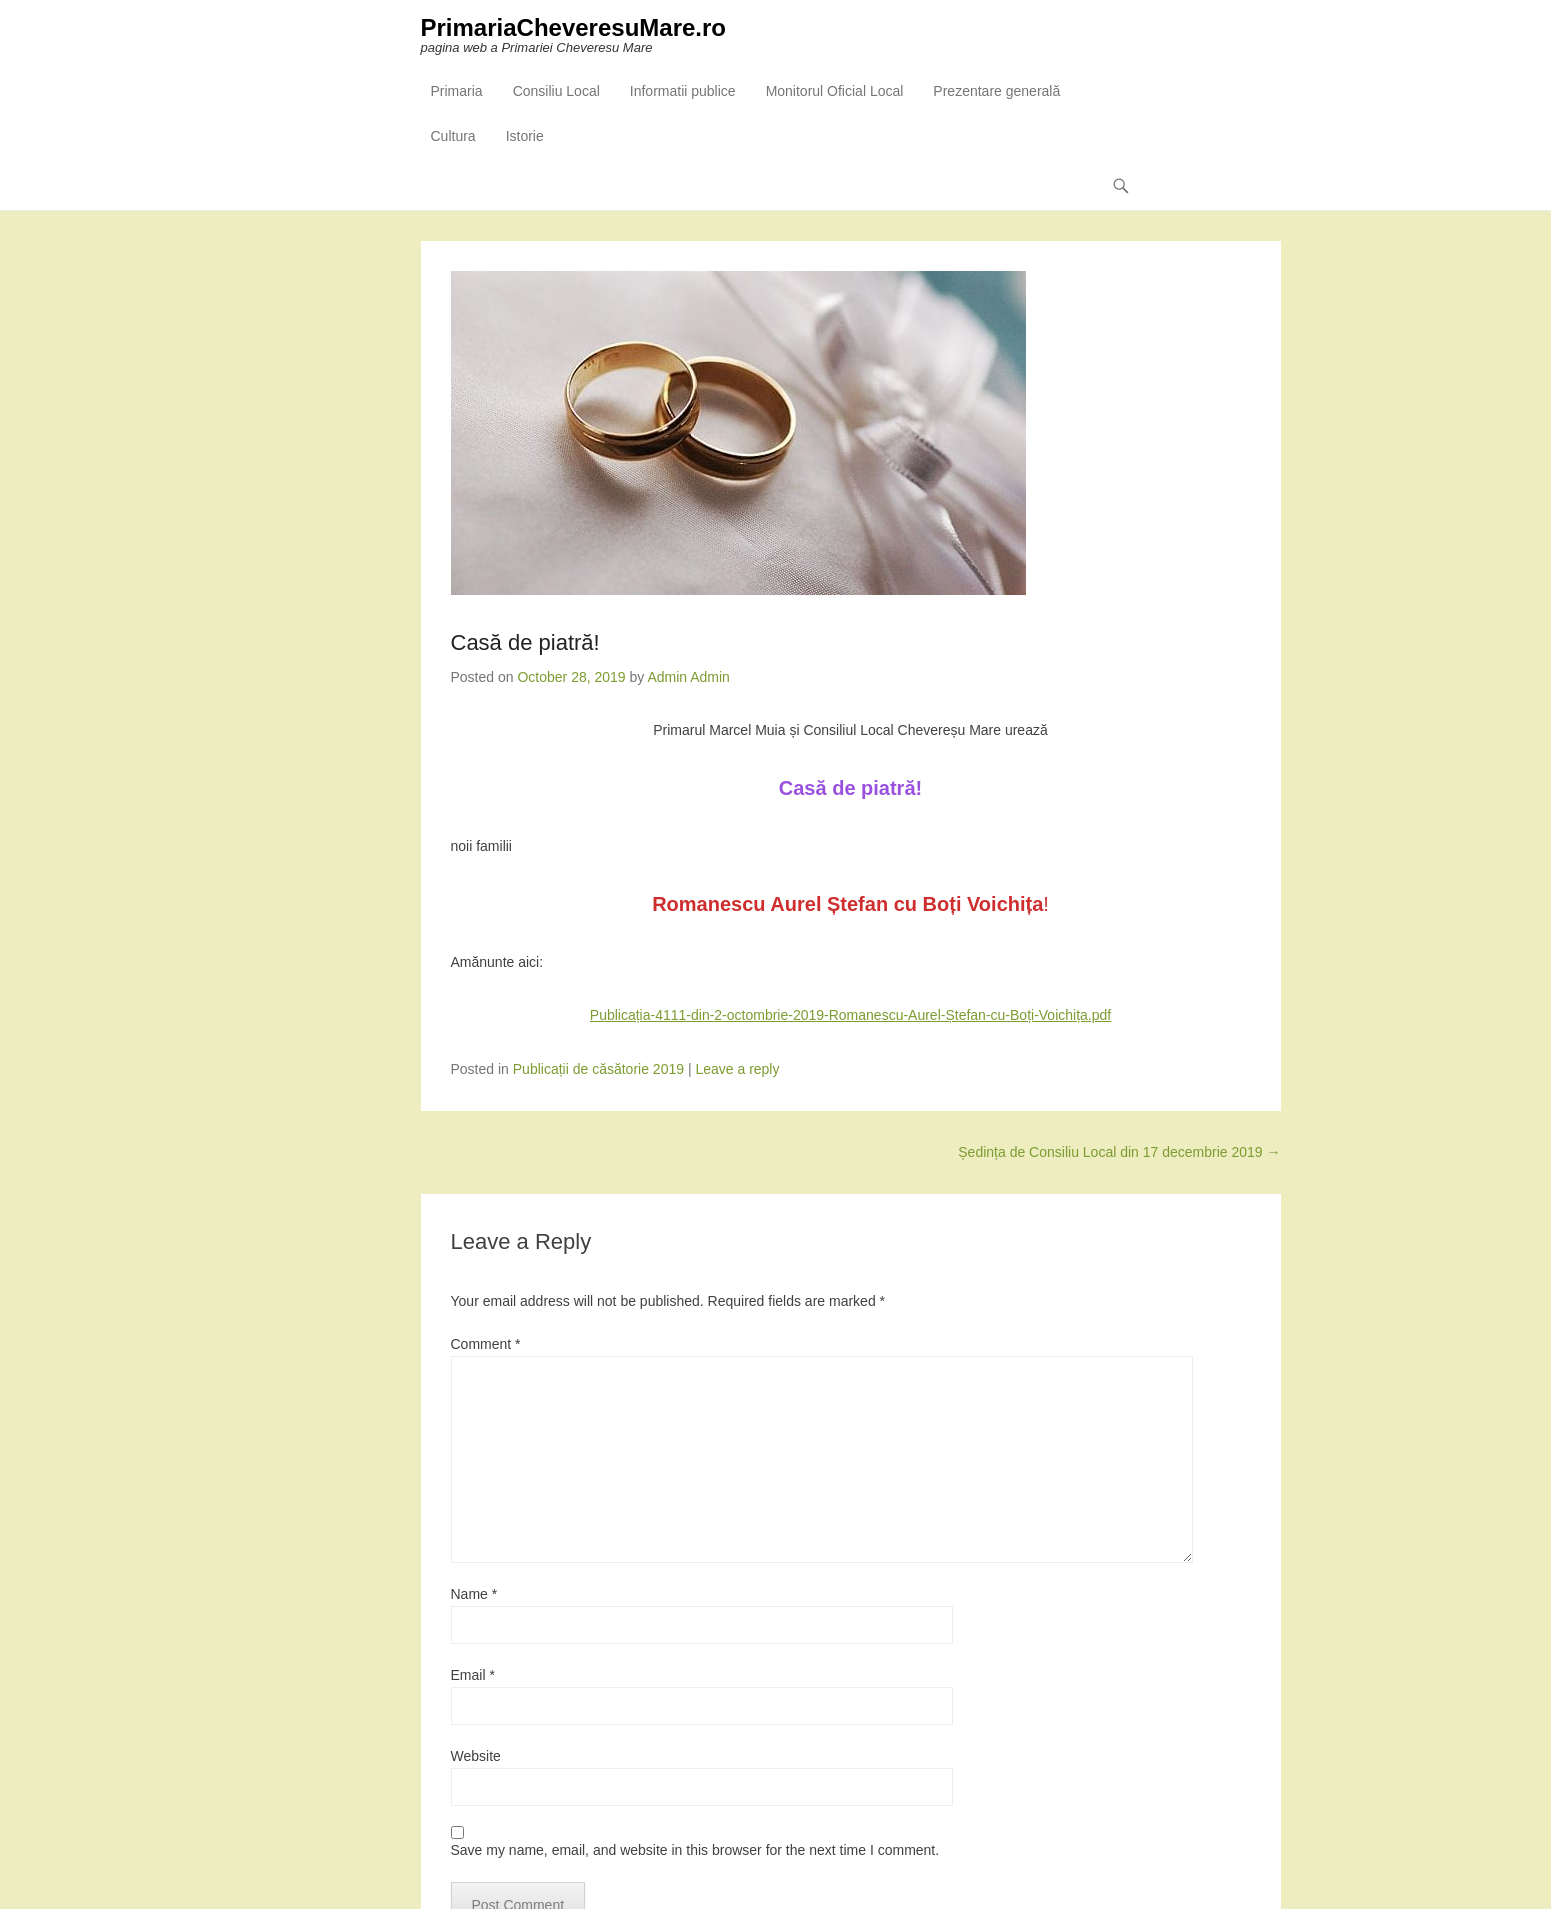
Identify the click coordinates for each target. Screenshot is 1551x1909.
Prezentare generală (996, 91)
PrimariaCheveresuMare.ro (573, 27)
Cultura (453, 136)
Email (473, 1675)
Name (474, 1594)
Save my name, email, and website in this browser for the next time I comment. (695, 1850)
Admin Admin (688, 677)
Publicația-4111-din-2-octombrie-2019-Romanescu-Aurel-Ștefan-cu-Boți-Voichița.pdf (850, 1015)
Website (476, 1756)
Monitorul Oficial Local (835, 91)
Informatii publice (683, 91)
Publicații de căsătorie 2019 (598, 1069)
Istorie (525, 136)
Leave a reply (737, 1069)
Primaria (457, 91)
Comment (486, 1344)
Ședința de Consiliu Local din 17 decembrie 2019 (1119, 1152)
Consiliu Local (556, 91)
